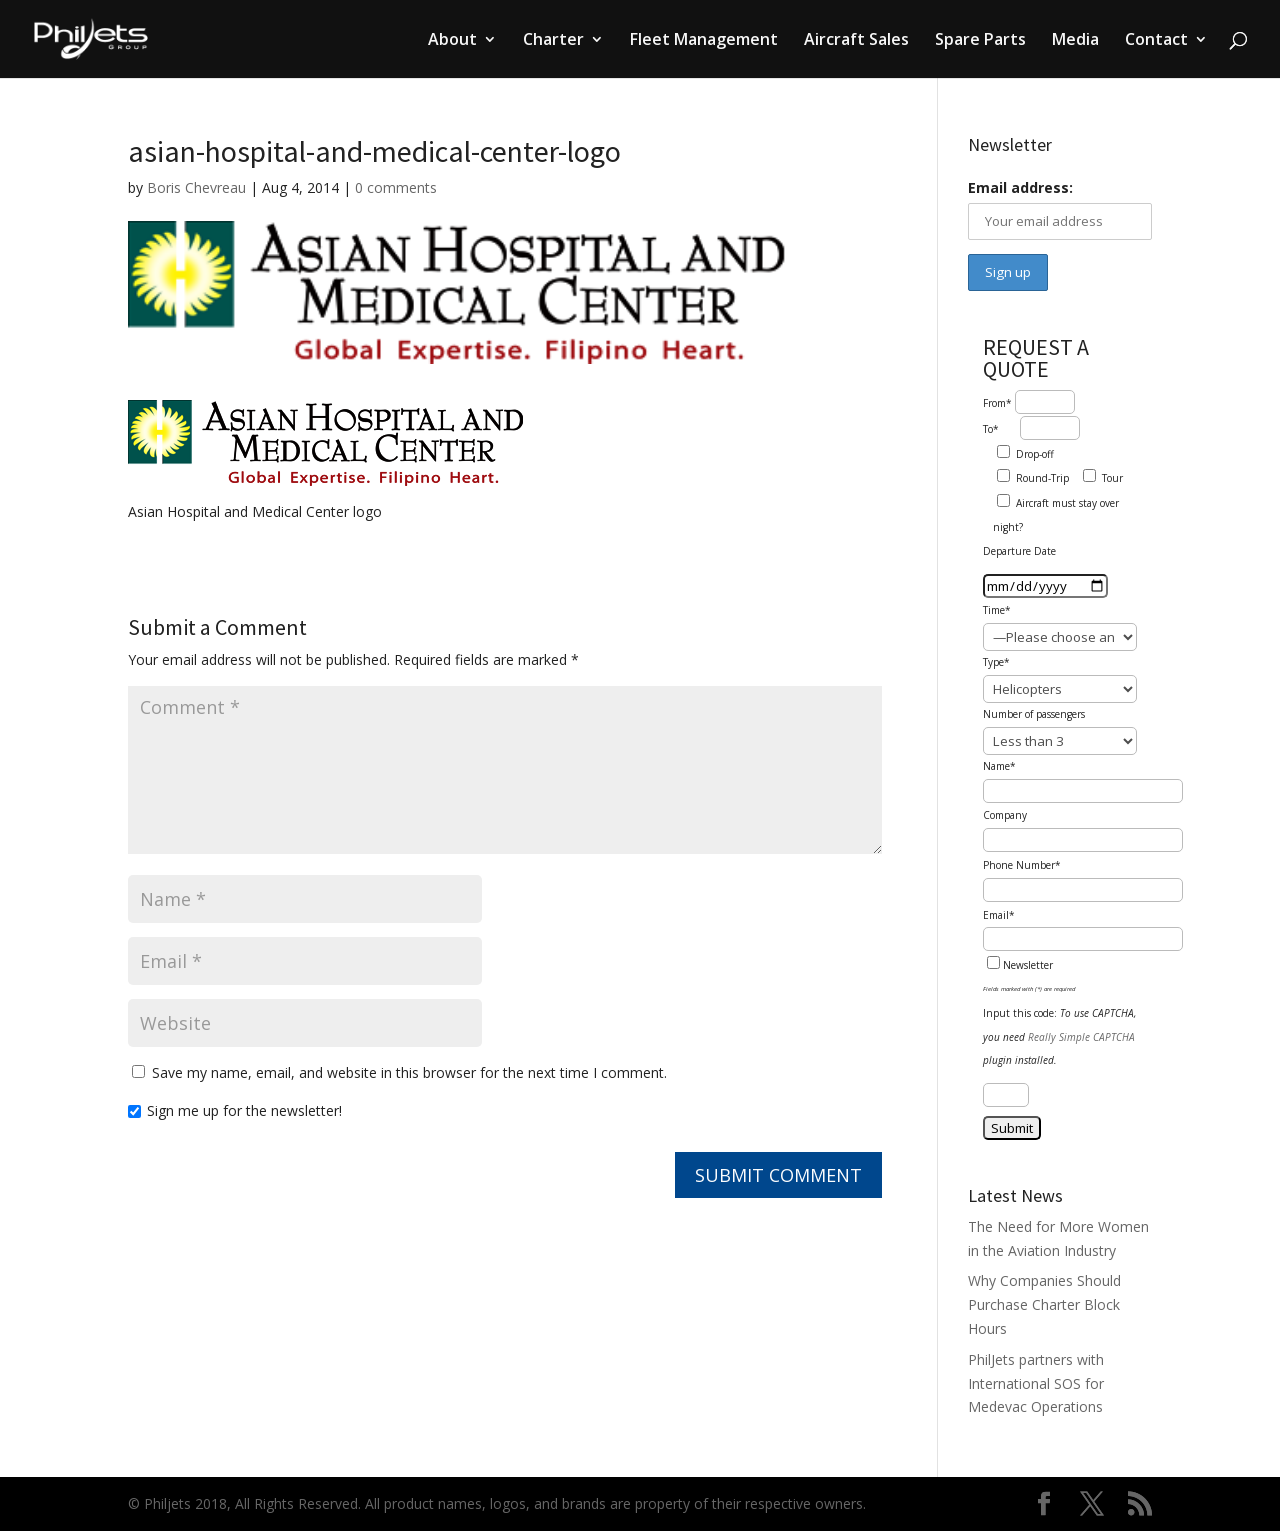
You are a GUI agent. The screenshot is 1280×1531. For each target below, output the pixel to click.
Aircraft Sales (856, 41)
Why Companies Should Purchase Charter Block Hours (1044, 1304)
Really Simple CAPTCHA (1081, 1037)
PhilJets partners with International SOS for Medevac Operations (1036, 1383)
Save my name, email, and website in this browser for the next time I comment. (409, 1072)
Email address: (1020, 187)
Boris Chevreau (196, 187)
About (452, 41)
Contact (1156, 41)
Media (1075, 41)
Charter (553, 41)
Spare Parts (980, 41)
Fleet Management (704, 41)
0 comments (396, 187)
